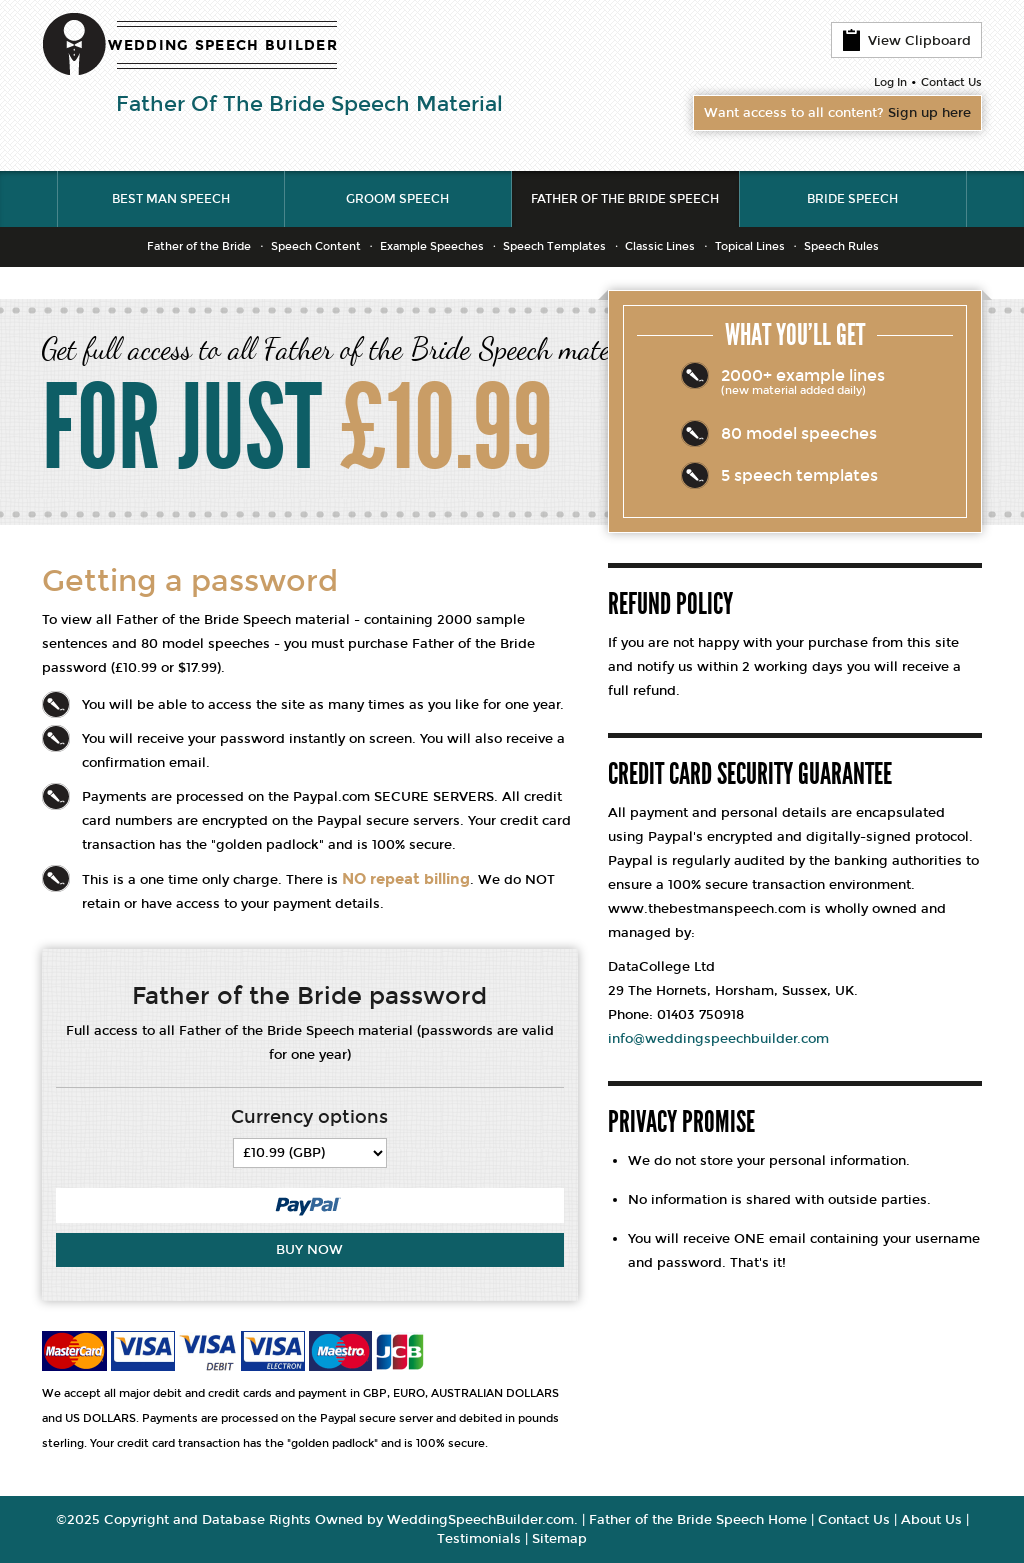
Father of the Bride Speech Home (698, 1520)
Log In (890, 82)
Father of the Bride (199, 246)
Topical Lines (750, 246)
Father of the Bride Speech (625, 199)
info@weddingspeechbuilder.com (718, 1039)
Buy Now (309, 1250)
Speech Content (316, 246)
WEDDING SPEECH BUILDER (223, 45)
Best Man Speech (171, 199)
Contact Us (951, 82)
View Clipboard (906, 40)
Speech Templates (554, 246)
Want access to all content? (837, 113)
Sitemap (559, 1539)
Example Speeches (432, 246)
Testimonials (479, 1539)
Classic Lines (660, 246)
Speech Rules (841, 246)
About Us (931, 1520)
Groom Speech (397, 199)
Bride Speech (852, 199)
